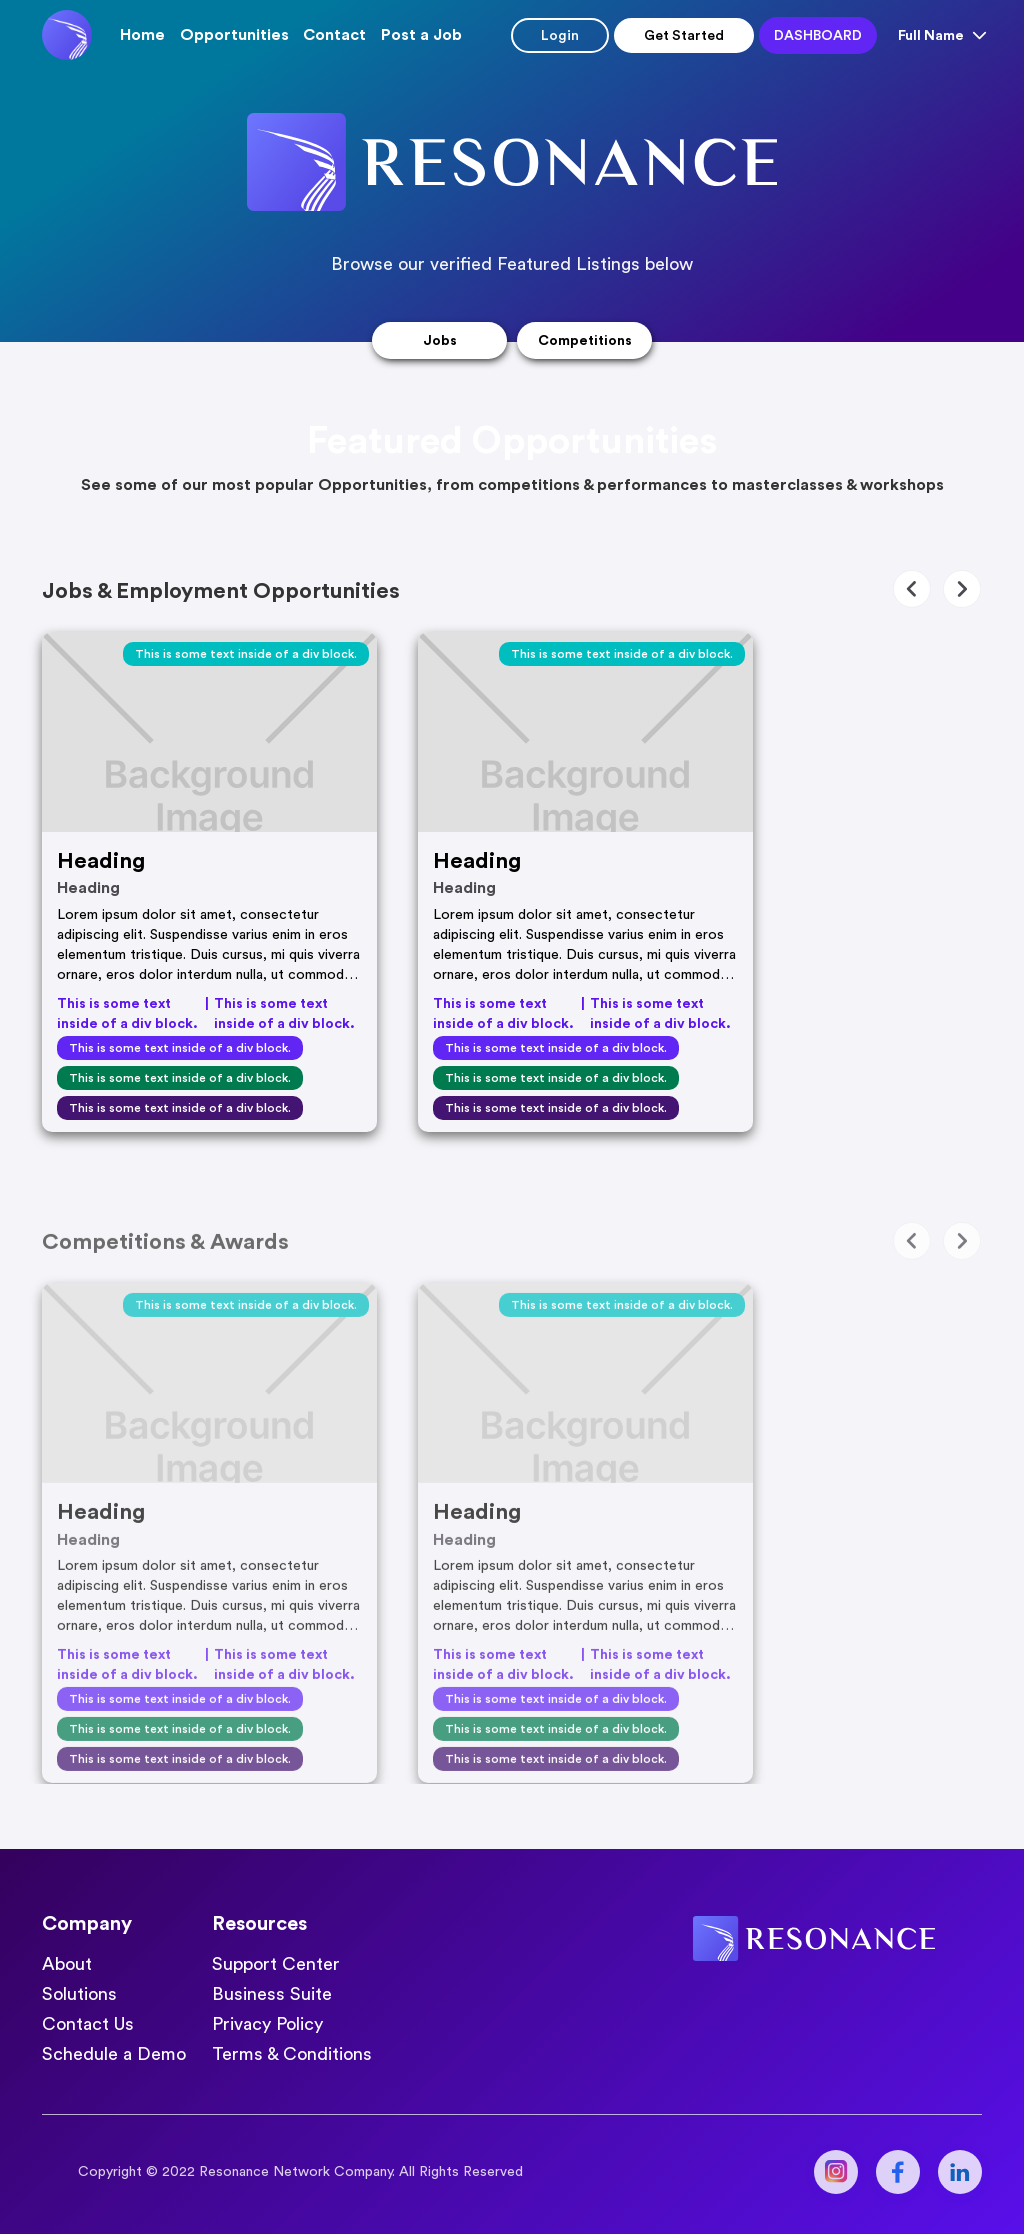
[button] (234, 35)
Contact (334, 35)
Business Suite (272, 1994)
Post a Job (421, 35)
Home (142, 35)
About (67, 1964)
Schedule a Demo (114, 2054)
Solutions (79, 1994)
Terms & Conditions (292, 2054)
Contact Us (88, 2024)
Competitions (585, 341)
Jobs (440, 341)
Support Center (276, 1964)
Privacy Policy (267, 2024)
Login (560, 36)
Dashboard (818, 36)
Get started (684, 36)
